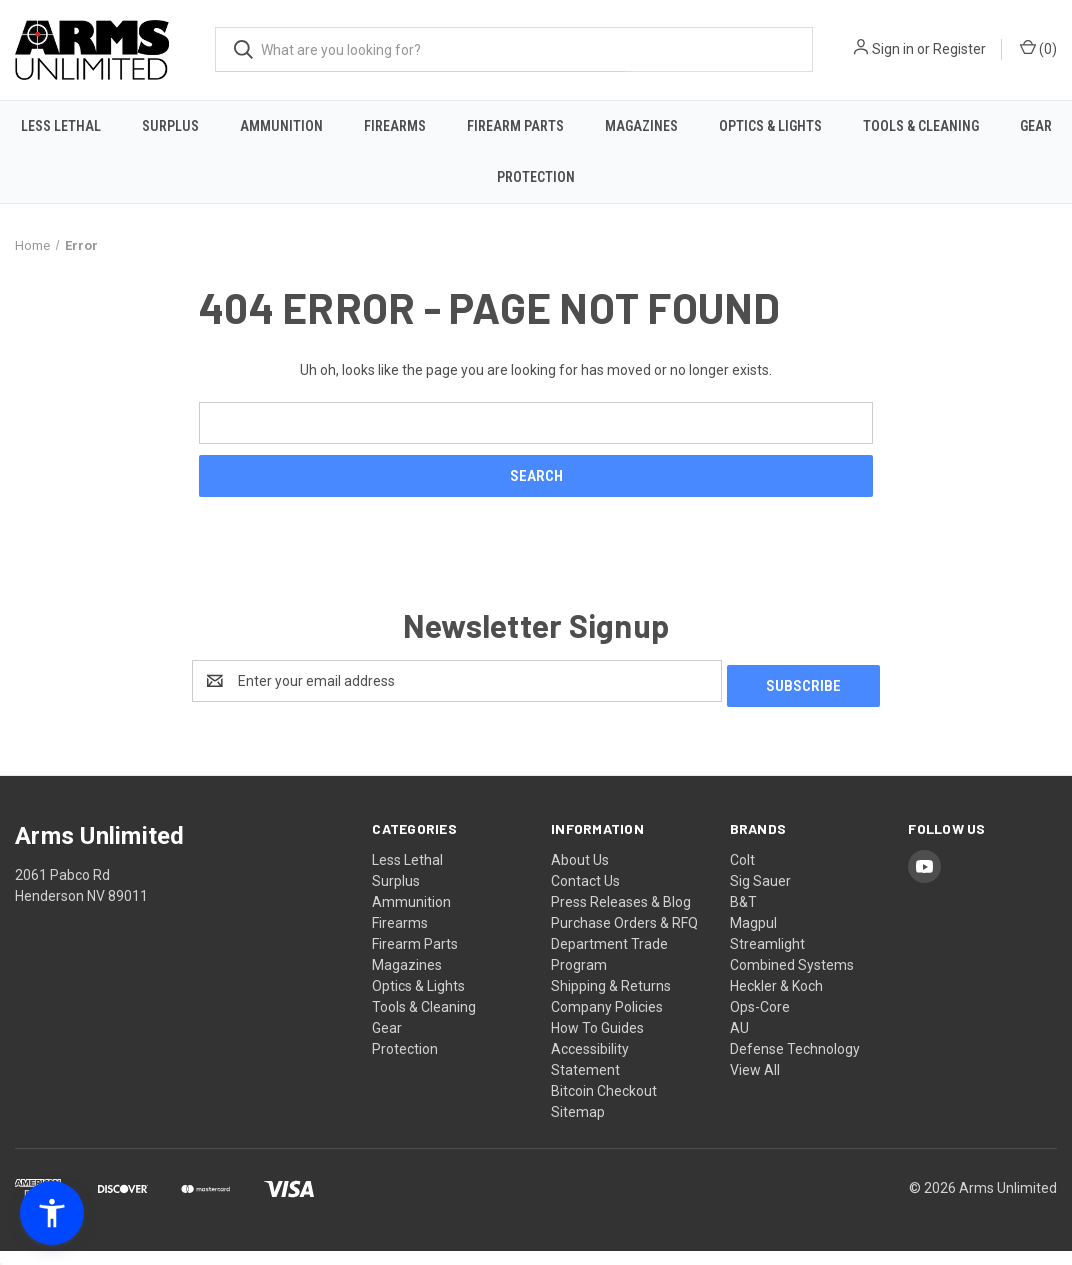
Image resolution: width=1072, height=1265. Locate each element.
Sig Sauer (760, 895)
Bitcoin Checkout (604, 1105)
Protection (536, 177)
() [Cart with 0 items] (1038, 48)
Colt (742, 874)
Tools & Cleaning (921, 126)
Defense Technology (795, 1063)
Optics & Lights (770, 126)
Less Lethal (61, 126)
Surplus (170, 126)
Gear (1036, 126)
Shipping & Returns (611, 1000)
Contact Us (585, 895)
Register (959, 49)
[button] (52, 1213)
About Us (580, 874)
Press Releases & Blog (621, 916)
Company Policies (607, 1021)
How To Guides (597, 1042)
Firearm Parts (515, 126)
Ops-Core (760, 1021)
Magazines (641, 126)
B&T (743, 916)
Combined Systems (792, 979)
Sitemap (578, 1126)
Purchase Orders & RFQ (624, 937)
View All (755, 1084)
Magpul (753, 937)
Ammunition (281, 126)
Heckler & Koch (776, 1000)
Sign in (893, 49)
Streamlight (767, 958)
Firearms (395, 126)
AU (739, 1042)
